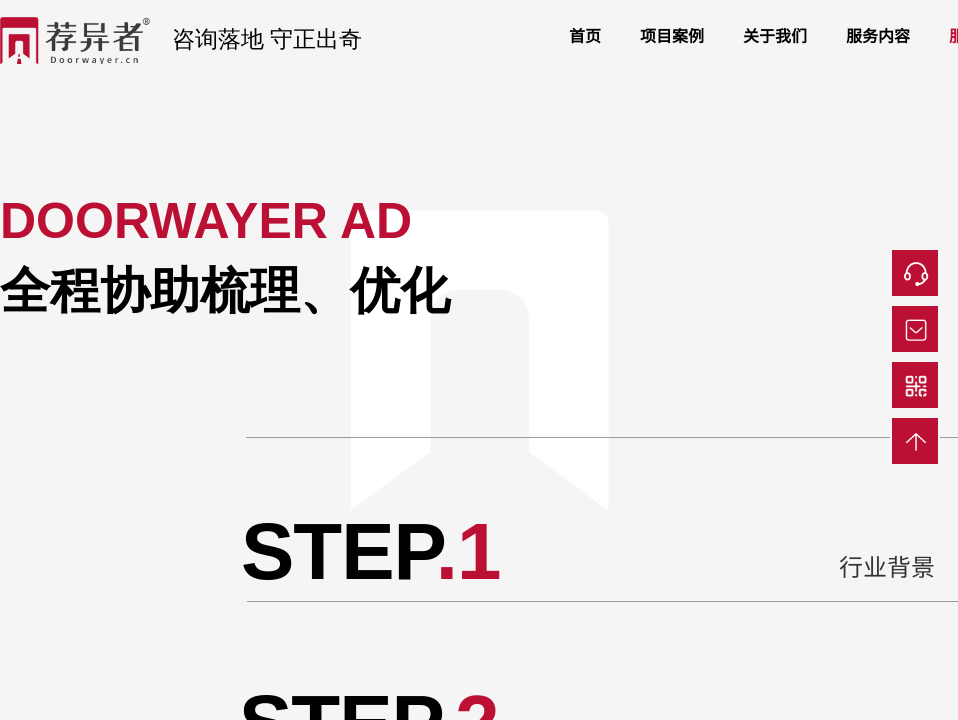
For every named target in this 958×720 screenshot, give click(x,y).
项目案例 (672, 35)
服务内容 (878, 35)
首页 (585, 35)
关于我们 (775, 35)
